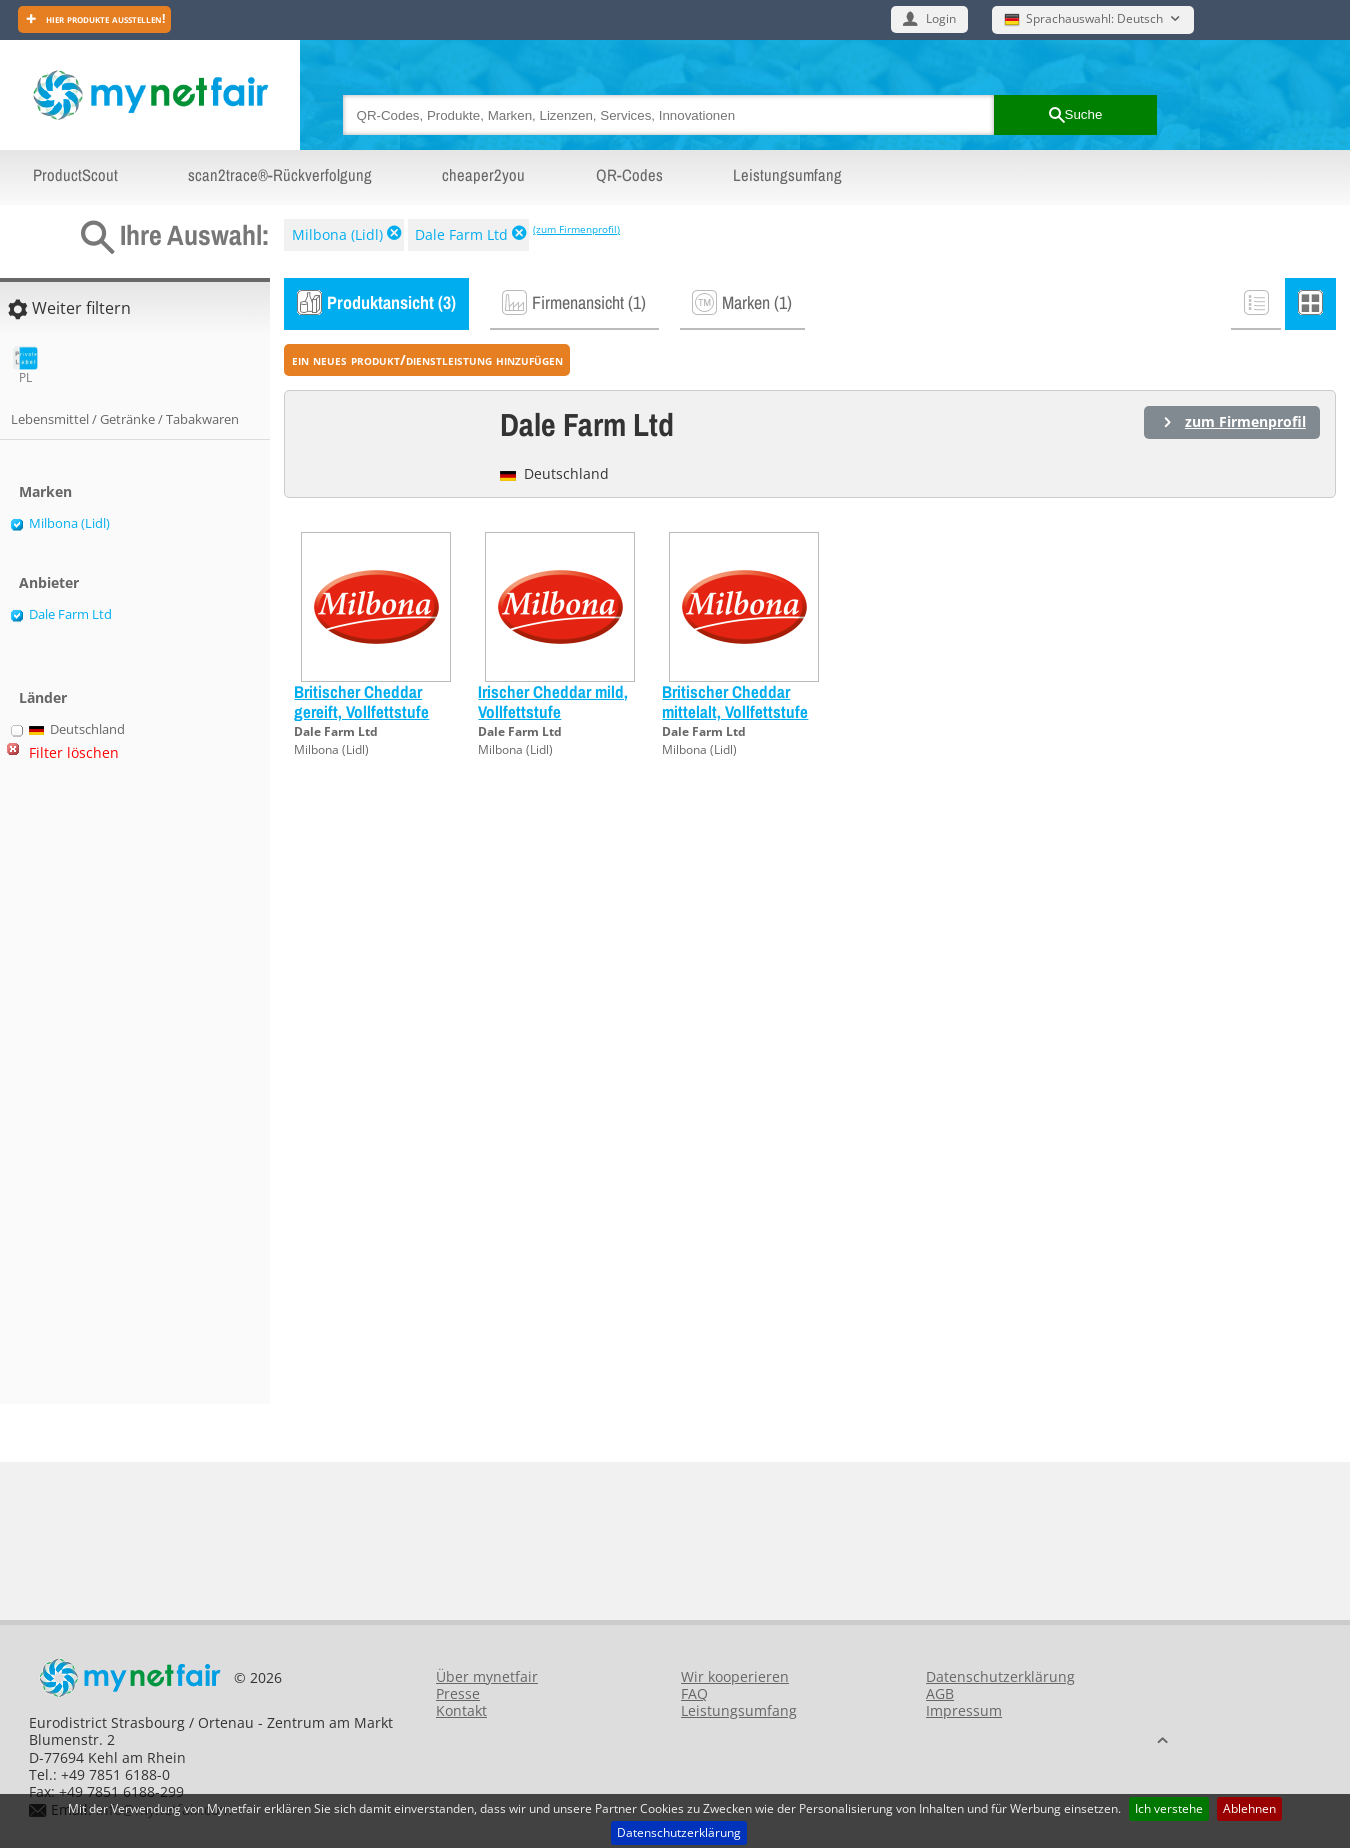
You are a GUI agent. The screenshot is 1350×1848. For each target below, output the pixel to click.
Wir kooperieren (735, 1676)
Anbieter (49, 582)
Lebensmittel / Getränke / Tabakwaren (125, 419)
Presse (458, 1693)
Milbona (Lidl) (337, 234)
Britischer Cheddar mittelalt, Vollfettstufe (735, 701)
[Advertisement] (90, 1091)
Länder (43, 697)
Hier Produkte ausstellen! (104, 18)
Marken (45, 491)
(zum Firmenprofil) (576, 229)
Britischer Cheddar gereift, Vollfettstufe (361, 701)
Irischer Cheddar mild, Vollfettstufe (553, 701)
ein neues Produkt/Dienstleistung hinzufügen (427, 359)
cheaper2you (483, 175)
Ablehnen (1249, 1808)
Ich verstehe (1169, 1808)
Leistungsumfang (787, 175)
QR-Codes (629, 175)
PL (25, 365)
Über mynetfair (487, 1676)
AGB (940, 1693)
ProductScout (75, 175)
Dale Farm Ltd (461, 234)
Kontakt (461, 1710)
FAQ (694, 1693)
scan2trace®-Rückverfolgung (280, 175)
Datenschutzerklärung (679, 1832)
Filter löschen (74, 752)
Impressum (964, 1710)
